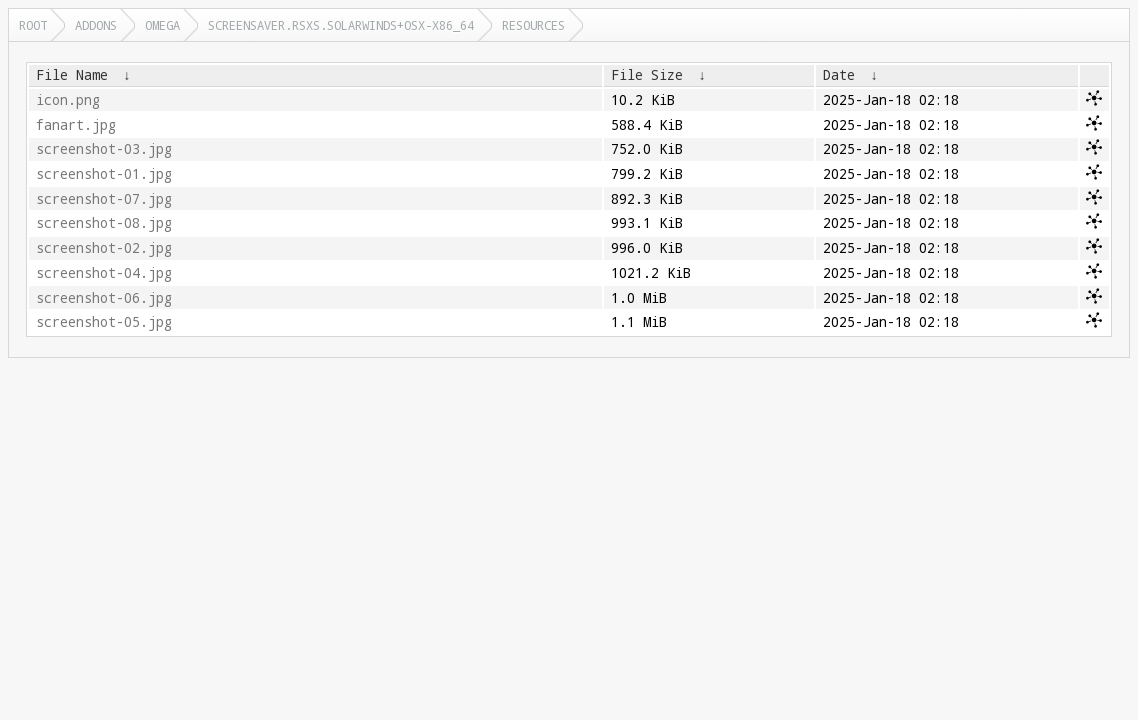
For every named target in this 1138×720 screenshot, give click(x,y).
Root (33, 25)
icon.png (68, 100)
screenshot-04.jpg (104, 273)
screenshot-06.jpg (104, 298)
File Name (72, 75)
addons (96, 25)
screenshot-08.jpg (104, 223)
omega (162, 25)
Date (839, 75)
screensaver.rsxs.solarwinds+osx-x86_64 (341, 25)
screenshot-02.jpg (104, 248)
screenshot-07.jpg (104, 199)
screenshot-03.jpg (104, 149)
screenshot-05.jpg (104, 322)
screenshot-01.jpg (104, 174)
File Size (647, 75)
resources (533, 25)
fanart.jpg (76, 125)
